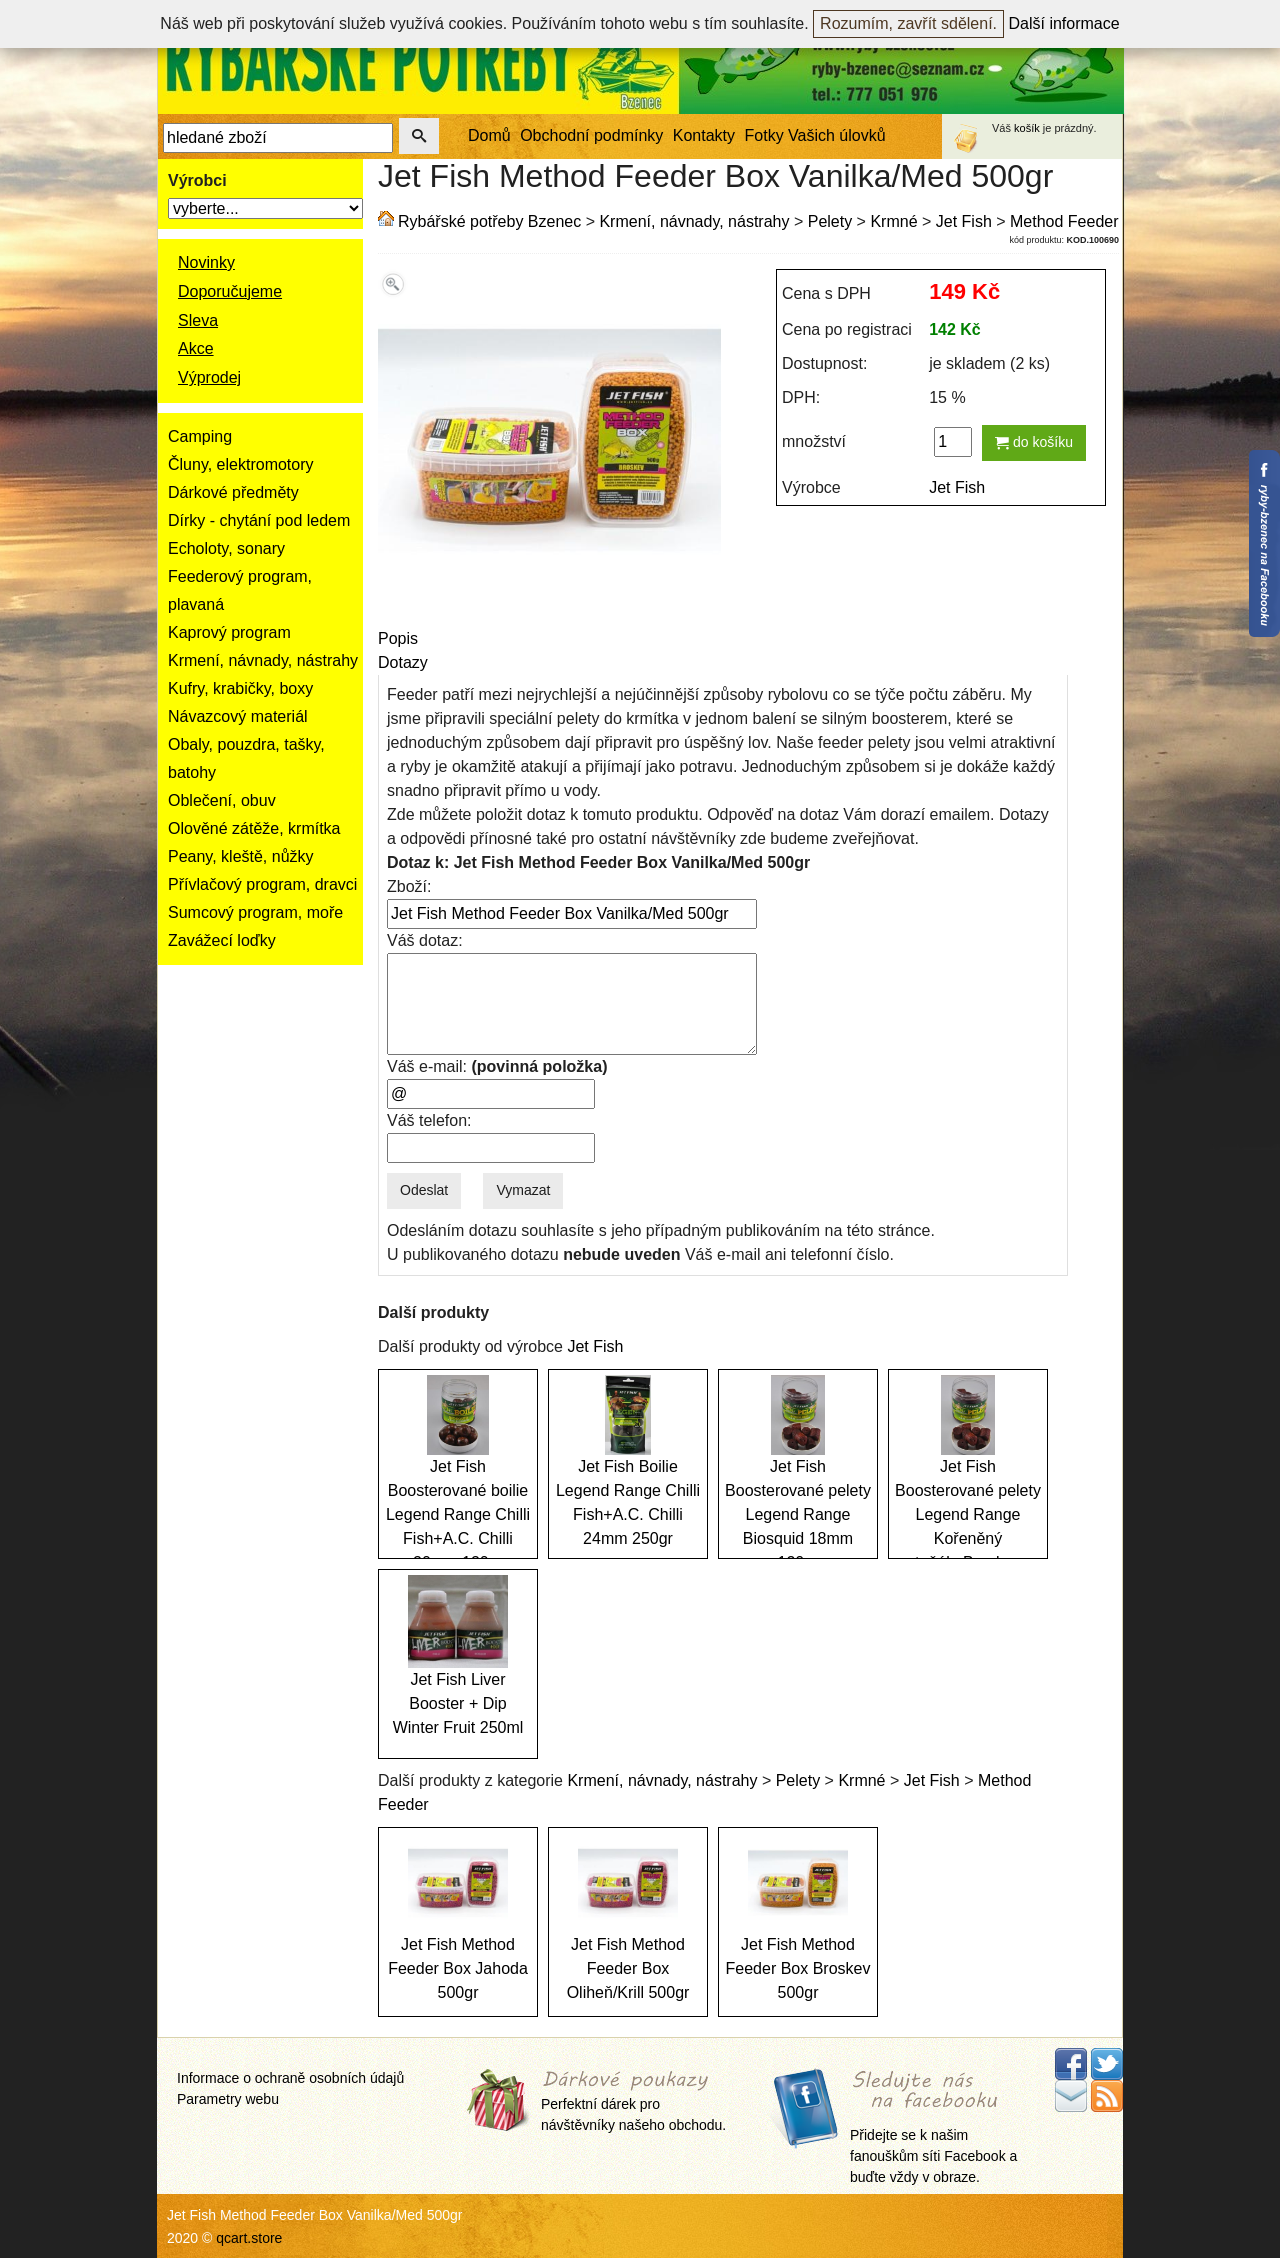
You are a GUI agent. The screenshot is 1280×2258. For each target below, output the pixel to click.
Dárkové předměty (233, 492)
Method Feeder (1064, 221)
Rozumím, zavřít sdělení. (908, 23)
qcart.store (249, 2238)
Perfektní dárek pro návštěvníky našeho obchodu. (633, 2101)
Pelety (830, 221)
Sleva (198, 320)
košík (1027, 128)
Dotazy (403, 662)
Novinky (206, 262)
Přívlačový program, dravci (262, 884)
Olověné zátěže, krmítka (254, 828)
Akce (196, 348)
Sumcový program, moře (255, 912)
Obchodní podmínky (591, 135)
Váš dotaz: (425, 940)
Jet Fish (964, 221)
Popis (398, 638)
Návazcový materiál (238, 716)
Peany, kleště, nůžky (241, 856)
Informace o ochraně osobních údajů (290, 2078)
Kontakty (704, 135)
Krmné (893, 221)
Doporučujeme (230, 291)
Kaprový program (229, 632)
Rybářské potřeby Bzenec (489, 221)
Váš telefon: (429, 1120)
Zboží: (409, 886)
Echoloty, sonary (226, 548)
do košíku (1034, 442)
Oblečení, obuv (222, 800)
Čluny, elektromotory (241, 464)
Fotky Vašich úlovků (815, 135)
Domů (489, 135)
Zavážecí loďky (222, 940)
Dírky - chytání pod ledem (259, 520)
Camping (200, 436)
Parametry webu (228, 2099)
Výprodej (209, 377)
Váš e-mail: (497, 1066)
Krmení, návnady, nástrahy (263, 660)
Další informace (1064, 23)
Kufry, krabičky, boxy (240, 688)
